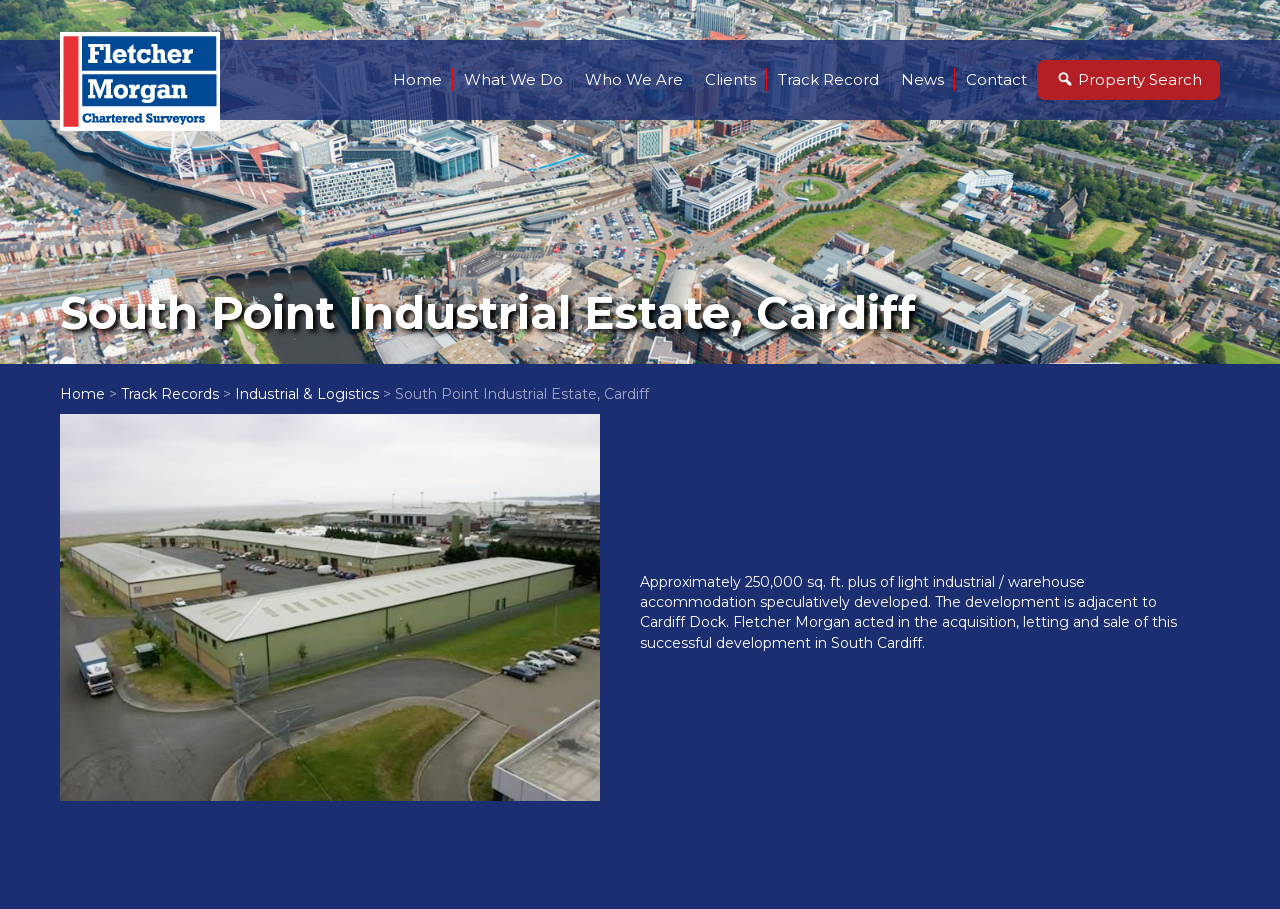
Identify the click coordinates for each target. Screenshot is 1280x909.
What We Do (513, 79)
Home (417, 79)
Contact (996, 79)
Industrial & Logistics (307, 394)
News (922, 79)
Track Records (170, 394)
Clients (730, 79)
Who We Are (634, 79)
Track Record (828, 79)
